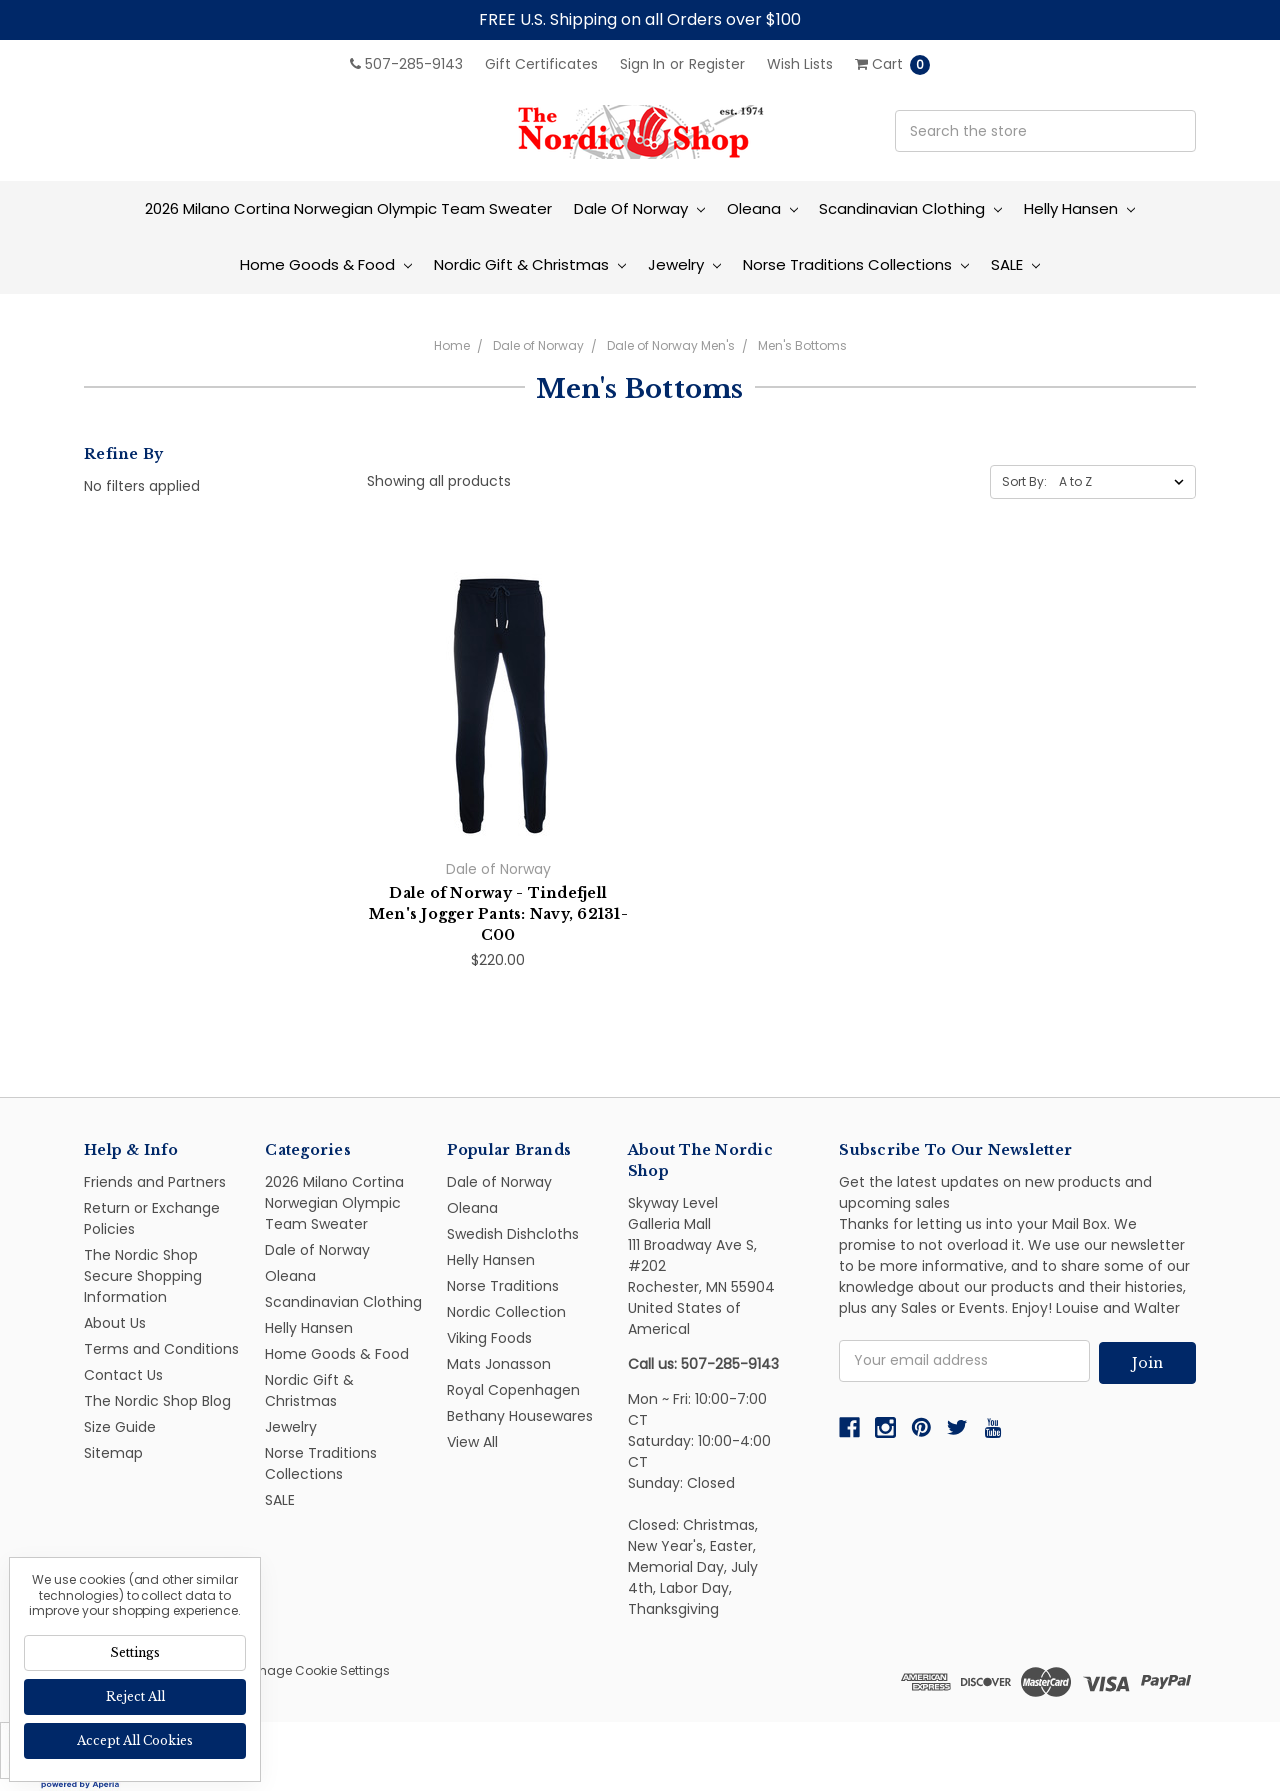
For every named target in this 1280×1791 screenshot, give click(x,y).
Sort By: (1024, 481)
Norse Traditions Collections (856, 264)
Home (452, 345)
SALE (1015, 264)
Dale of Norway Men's (671, 345)
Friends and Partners (155, 1182)
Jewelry (684, 264)
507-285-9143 (406, 64)
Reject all (135, 1696)
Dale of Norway (639, 208)
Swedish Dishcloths (513, 1234)
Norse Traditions (503, 1286)
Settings (135, 1652)
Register (717, 64)
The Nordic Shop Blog (157, 1401)
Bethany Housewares (520, 1416)
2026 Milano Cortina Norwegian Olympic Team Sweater (348, 208)
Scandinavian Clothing (910, 208)
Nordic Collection (506, 1312)
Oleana (762, 208)
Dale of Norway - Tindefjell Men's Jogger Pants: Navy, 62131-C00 (498, 914)
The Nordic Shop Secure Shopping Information (143, 1276)
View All (472, 1442)
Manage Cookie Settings (315, 1670)
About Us (115, 1323)
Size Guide (120, 1427)
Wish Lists (800, 64)
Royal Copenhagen (513, 1390)
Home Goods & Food (326, 264)
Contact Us (123, 1375)
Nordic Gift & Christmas (530, 264)
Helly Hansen (1079, 208)
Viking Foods (489, 1338)
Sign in (642, 64)
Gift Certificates (541, 64)
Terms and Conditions (161, 1349)
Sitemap (113, 1453)
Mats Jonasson (499, 1364)
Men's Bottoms (802, 345)
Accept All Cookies (135, 1740)
